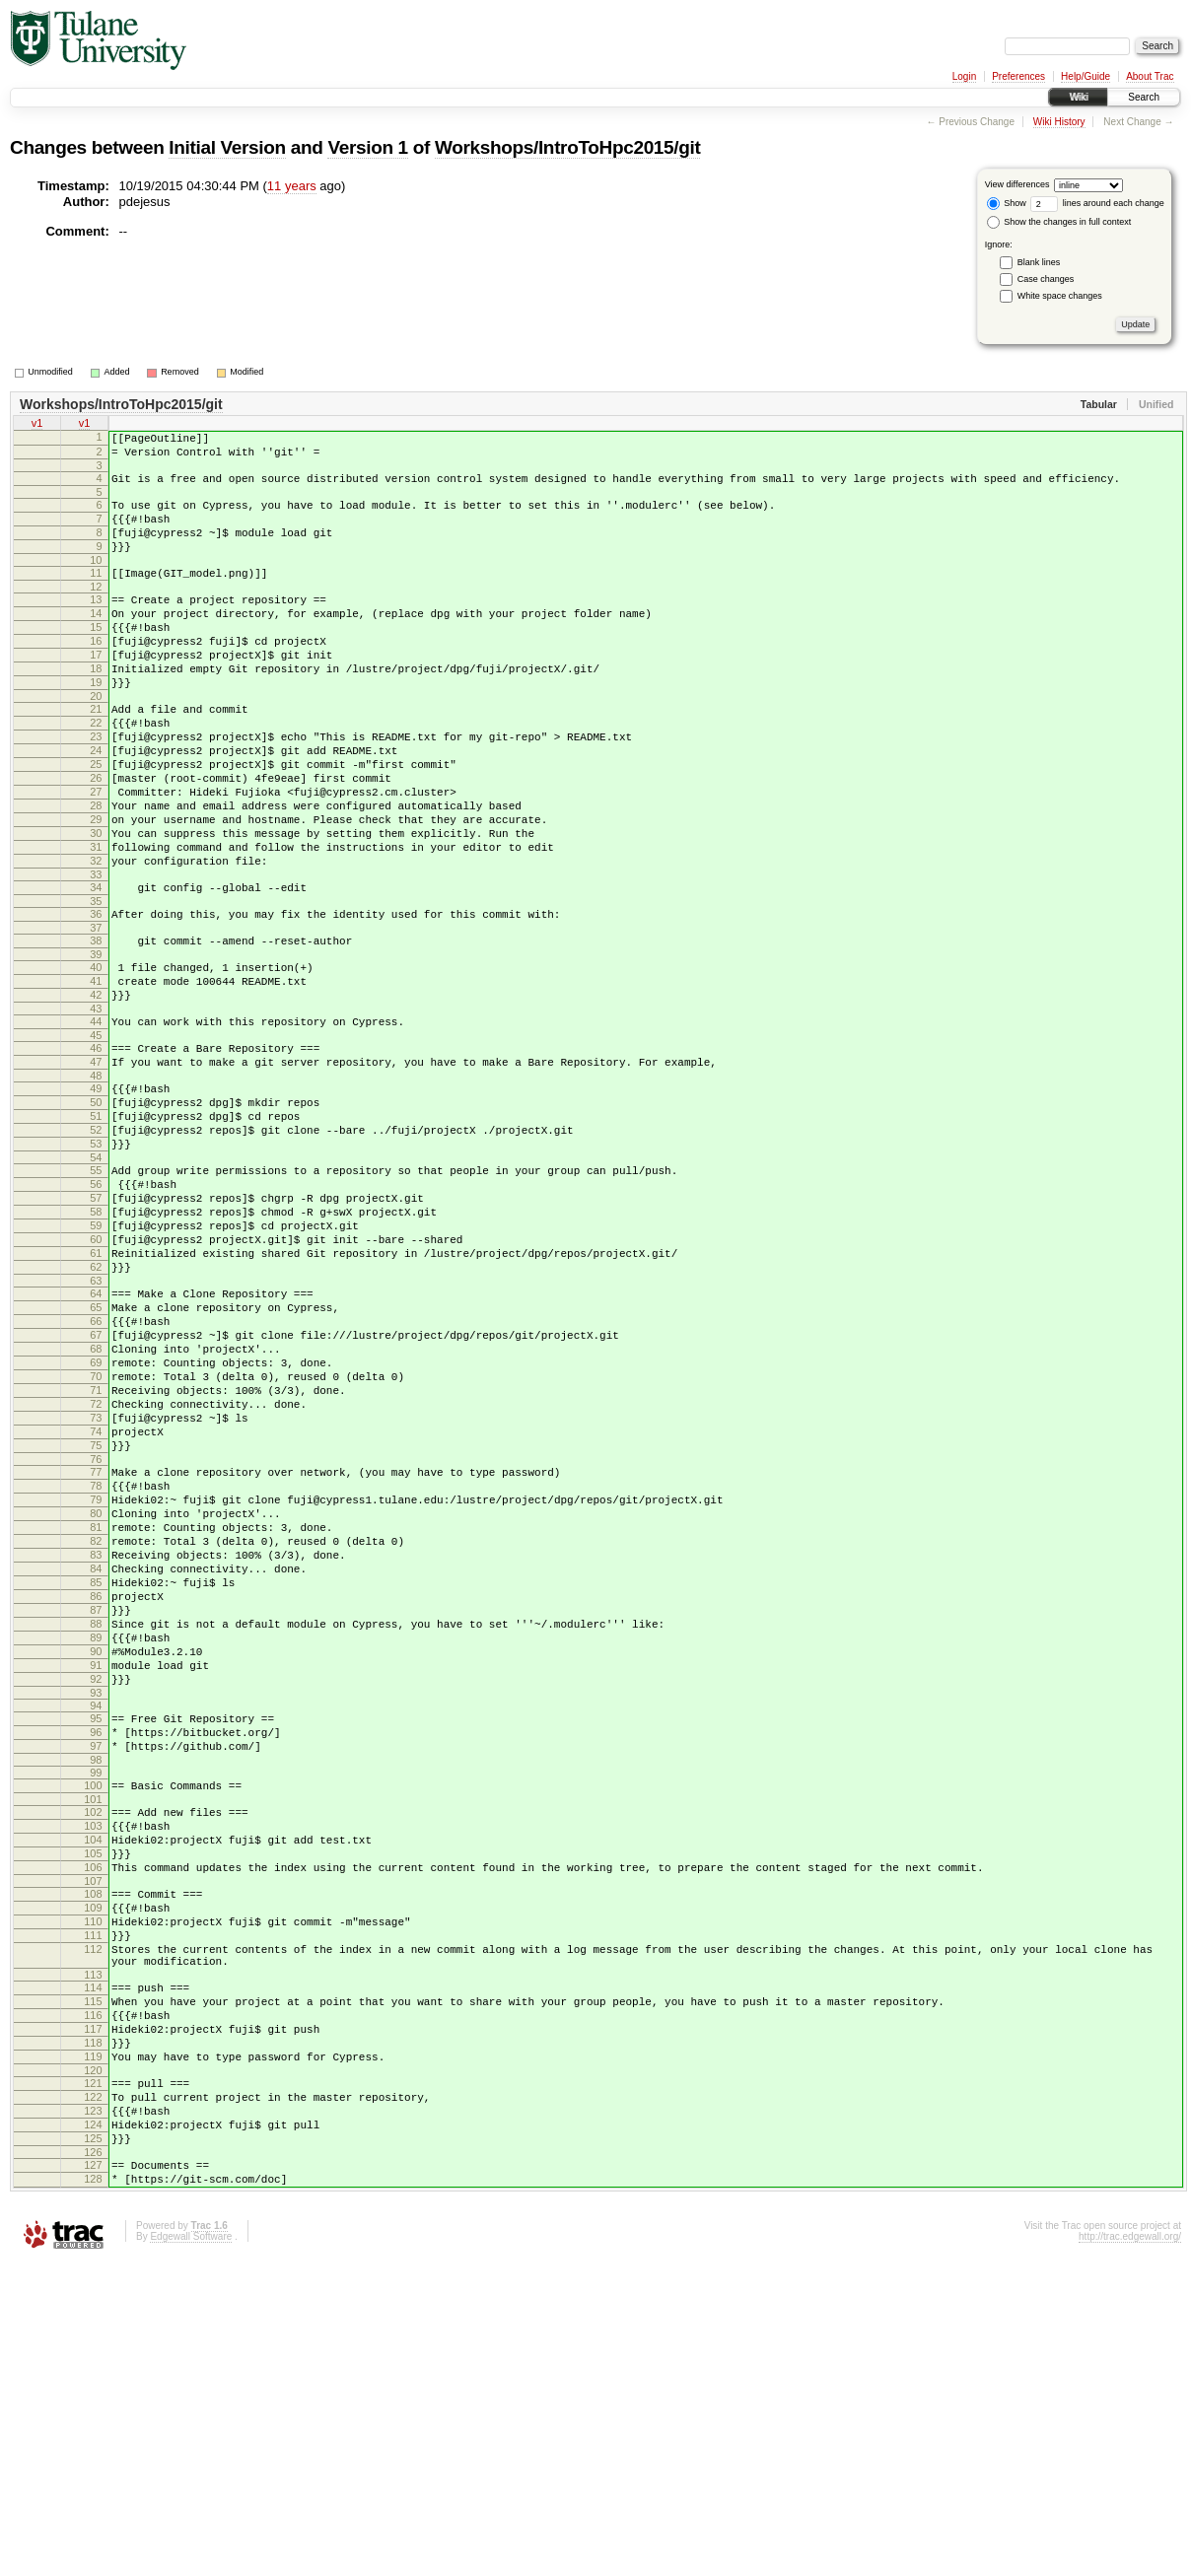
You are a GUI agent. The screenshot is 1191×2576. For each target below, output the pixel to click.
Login (964, 76)
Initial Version (227, 147)
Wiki (1078, 97)
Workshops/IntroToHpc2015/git (567, 147)
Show (1006, 203)
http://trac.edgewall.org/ (1130, 2549)
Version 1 (367, 147)
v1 (37, 425)
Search (1143, 97)
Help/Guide (1085, 76)
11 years (291, 185)
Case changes (1046, 279)
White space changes (1059, 296)
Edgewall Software (191, 2549)
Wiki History (1059, 121)
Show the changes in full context (1059, 222)
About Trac (1149, 76)
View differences (1017, 184)
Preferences (1018, 76)
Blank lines (1039, 262)
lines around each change (1097, 203)
